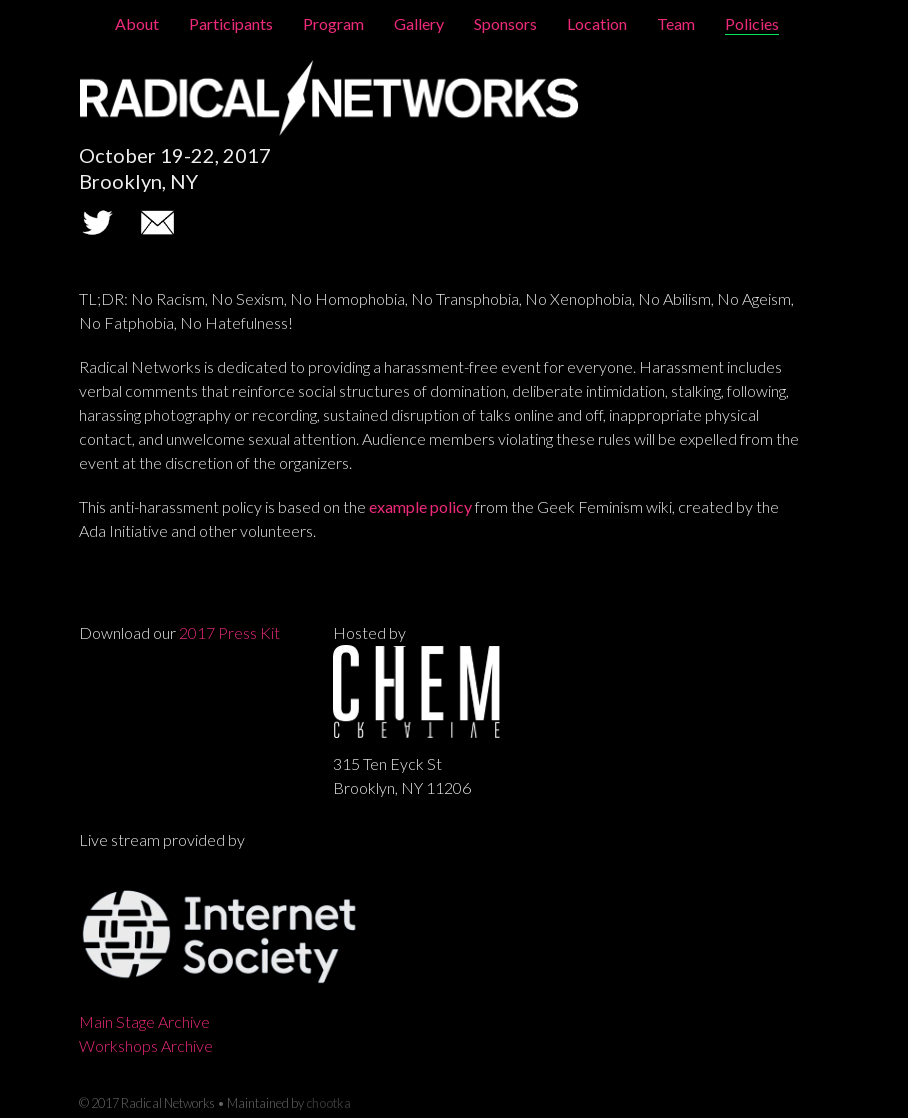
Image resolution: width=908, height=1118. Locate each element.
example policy (420, 506)
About (137, 23)
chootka (328, 1103)
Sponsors (505, 23)
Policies (752, 23)
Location (597, 23)
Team (676, 23)
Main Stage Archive (144, 1021)
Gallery (419, 23)
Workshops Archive (146, 1045)
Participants (231, 23)
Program (333, 23)
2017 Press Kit (229, 632)
